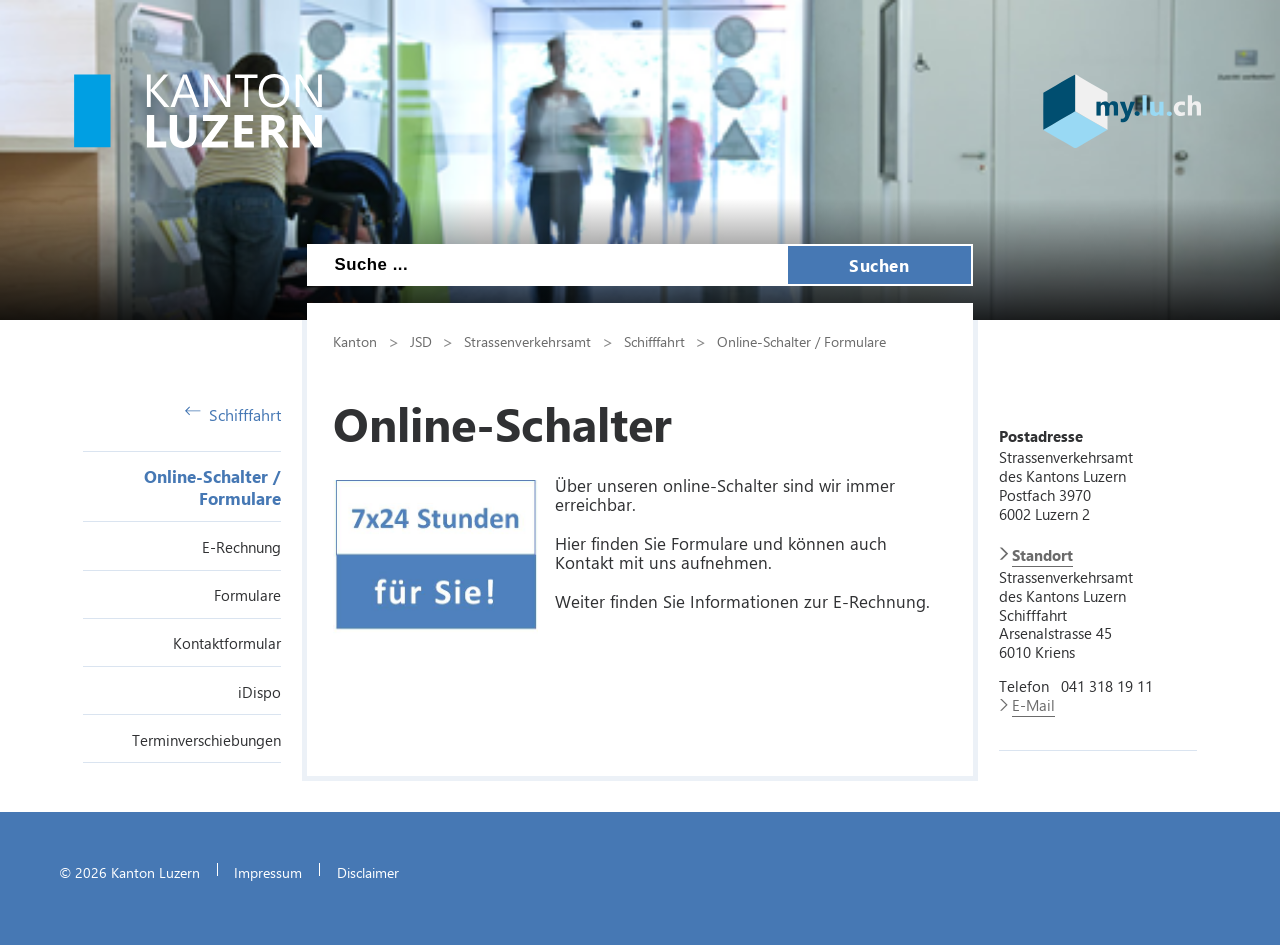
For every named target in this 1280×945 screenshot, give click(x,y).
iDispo (259, 692)
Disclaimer (368, 872)
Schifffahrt (233, 414)
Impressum (268, 872)
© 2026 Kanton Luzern (129, 872)
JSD (421, 341)
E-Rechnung (241, 547)
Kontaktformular (227, 643)
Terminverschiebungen (206, 740)
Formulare (247, 595)
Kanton (355, 341)
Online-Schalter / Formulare (212, 487)
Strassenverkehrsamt (527, 341)
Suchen (879, 265)
